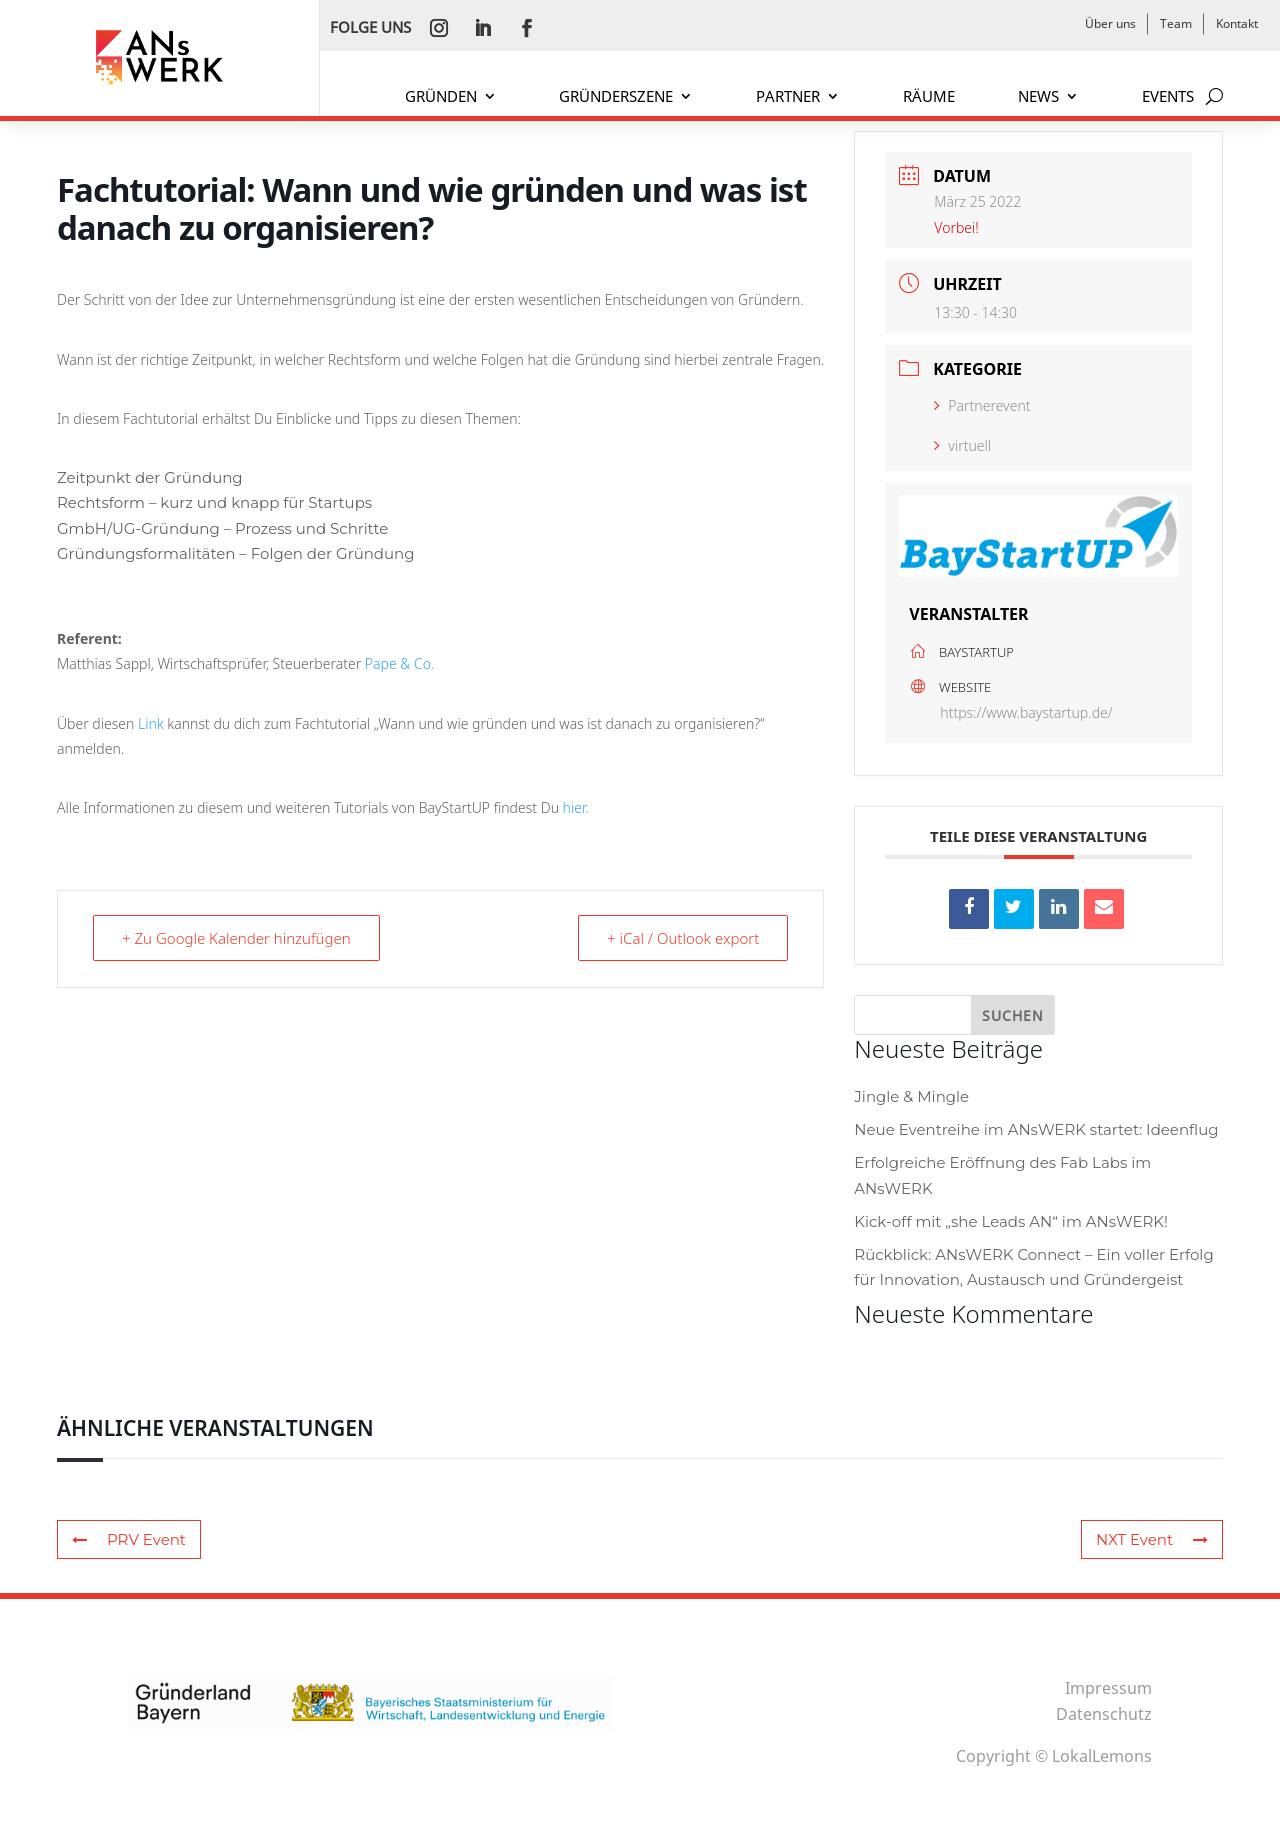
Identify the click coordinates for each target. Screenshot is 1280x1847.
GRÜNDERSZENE (616, 97)
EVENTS (1168, 97)
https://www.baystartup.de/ (1026, 712)
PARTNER (788, 97)
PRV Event (129, 1539)
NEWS (1038, 97)
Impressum (1108, 1688)
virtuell (962, 445)
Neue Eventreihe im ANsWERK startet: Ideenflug (1036, 1129)
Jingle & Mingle (911, 1096)
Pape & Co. (400, 663)
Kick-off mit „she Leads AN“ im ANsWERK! (1011, 1221)
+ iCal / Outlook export (683, 938)
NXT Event (1152, 1539)
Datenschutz (1104, 1714)
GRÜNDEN (441, 97)
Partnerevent (982, 405)
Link (152, 723)
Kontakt (1237, 23)
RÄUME (929, 97)
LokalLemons (1102, 1756)
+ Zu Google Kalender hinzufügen (236, 938)
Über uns (1110, 23)
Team (1176, 23)
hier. (576, 807)
